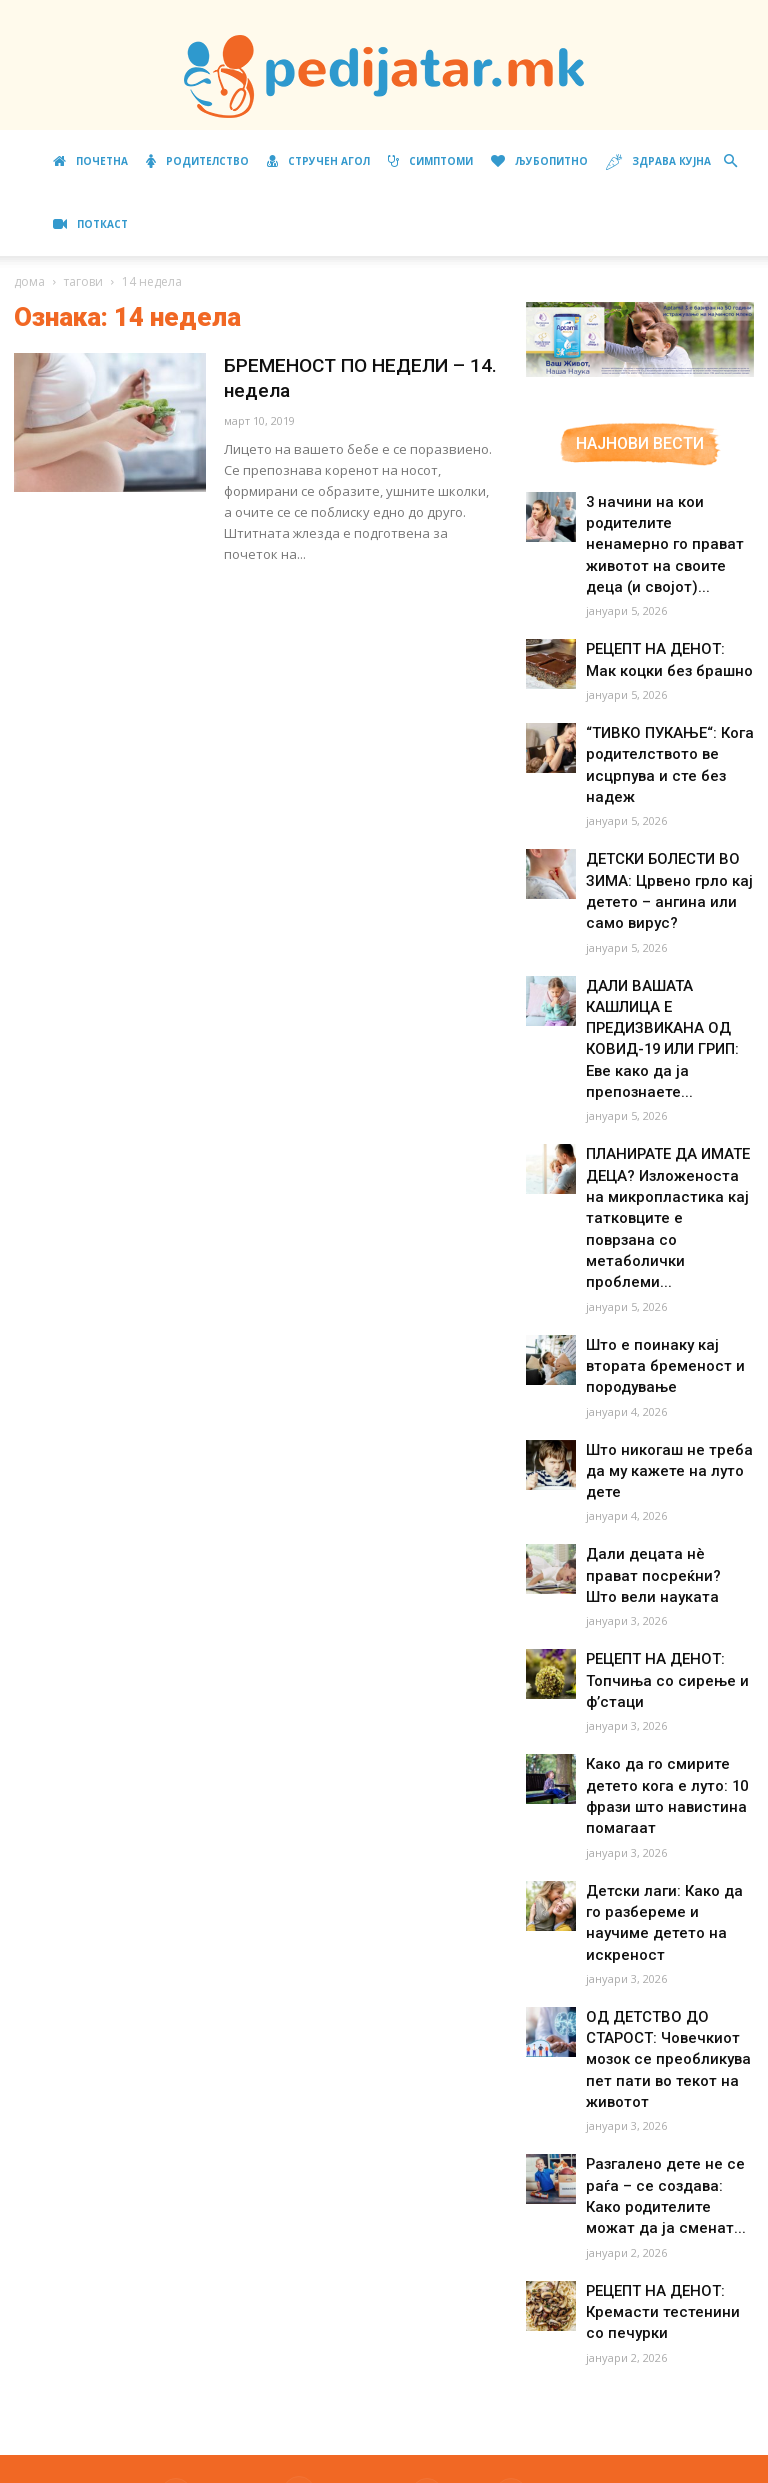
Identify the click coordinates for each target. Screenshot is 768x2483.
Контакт (681, 2429)
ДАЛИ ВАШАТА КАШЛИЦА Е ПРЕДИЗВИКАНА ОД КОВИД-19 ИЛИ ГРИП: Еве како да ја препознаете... (670, 1002)
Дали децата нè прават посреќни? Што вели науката (664, 1481)
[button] (730, 161)
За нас (279, 2429)
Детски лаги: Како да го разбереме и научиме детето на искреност (664, 1814)
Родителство (197, 161)
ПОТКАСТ (90, 224)
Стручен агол (318, 161)
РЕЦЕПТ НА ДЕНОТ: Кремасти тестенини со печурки (662, 2189)
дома (29, 281)
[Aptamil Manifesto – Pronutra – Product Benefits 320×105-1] (640, 373)
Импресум (351, 2429)
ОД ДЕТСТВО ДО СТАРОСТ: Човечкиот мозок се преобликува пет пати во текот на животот (659, 1939)
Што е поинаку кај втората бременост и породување (656, 1294)
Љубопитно (539, 161)
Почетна (90, 161)
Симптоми (430, 161)
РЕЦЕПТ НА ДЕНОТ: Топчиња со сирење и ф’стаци (658, 1585)
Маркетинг (437, 2429)
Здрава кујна (658, 162)
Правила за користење (564, 2429)
